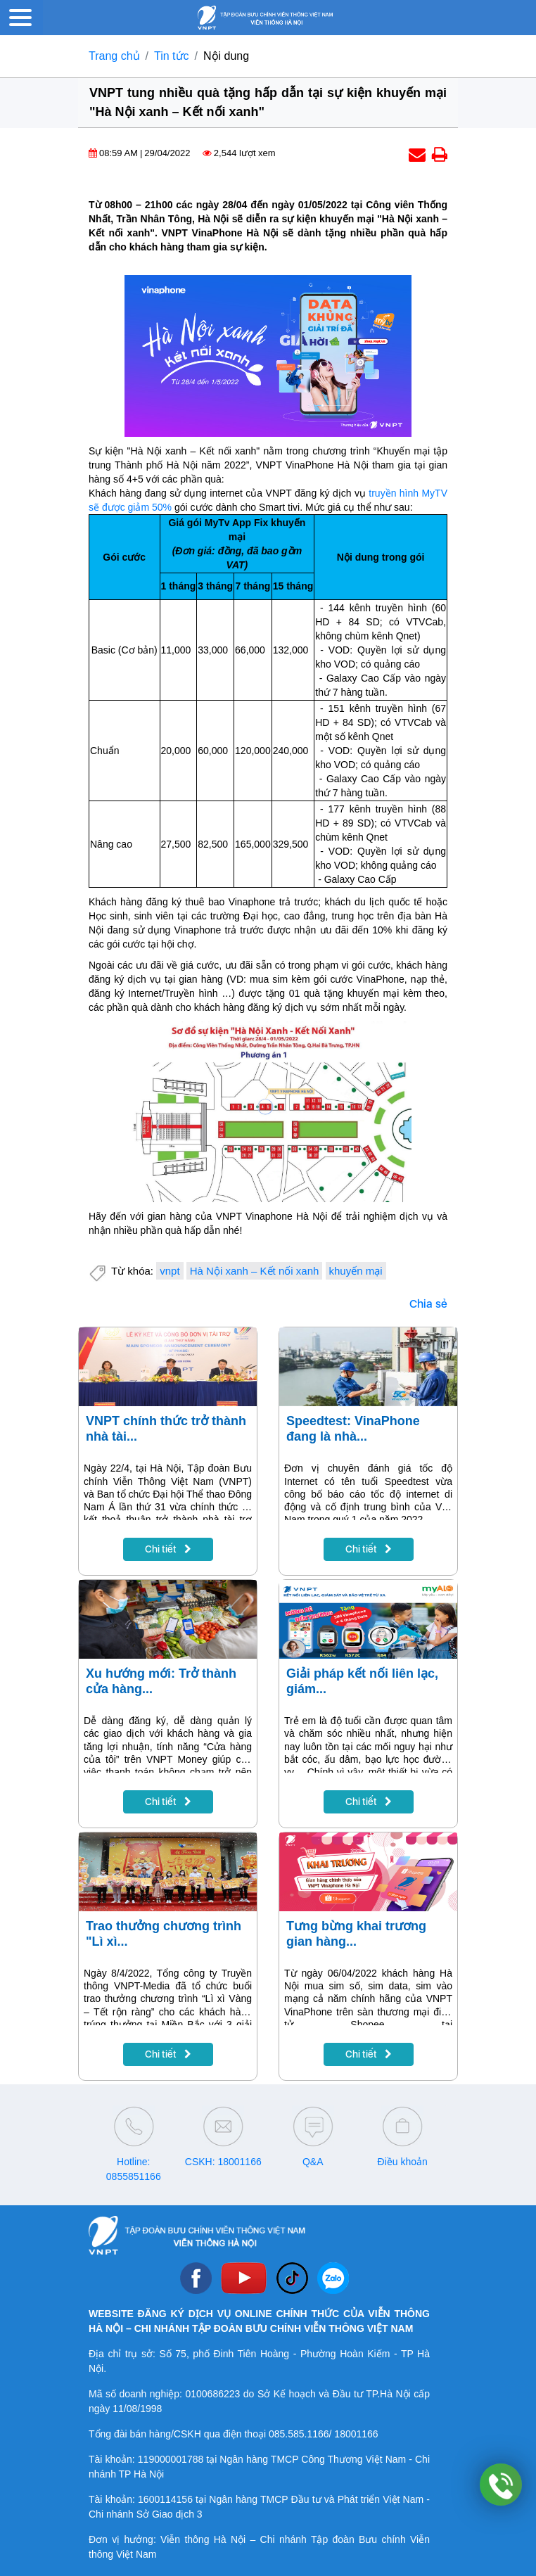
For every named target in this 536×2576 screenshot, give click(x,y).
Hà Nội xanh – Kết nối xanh (254, 1271)
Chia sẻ (428, 1304)
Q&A (313, 2161)
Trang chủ (114, 56)
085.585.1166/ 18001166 (323, 2434)
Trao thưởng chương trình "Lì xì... (163, 1934)
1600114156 (165, 2499)
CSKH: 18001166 (223, 2161)
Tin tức (171, 56)
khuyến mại (356, 1271)
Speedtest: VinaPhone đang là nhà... (353, 1428)
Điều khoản (403, 2161)
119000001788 (170, 2459)
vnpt (169, 1271)
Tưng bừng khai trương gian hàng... (356, 1934)
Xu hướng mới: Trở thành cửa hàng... (161, 1681)
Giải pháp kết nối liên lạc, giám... (362, 1681)
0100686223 (212, 2393)
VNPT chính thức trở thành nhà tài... (166, 1428)
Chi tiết (168, 1549)
